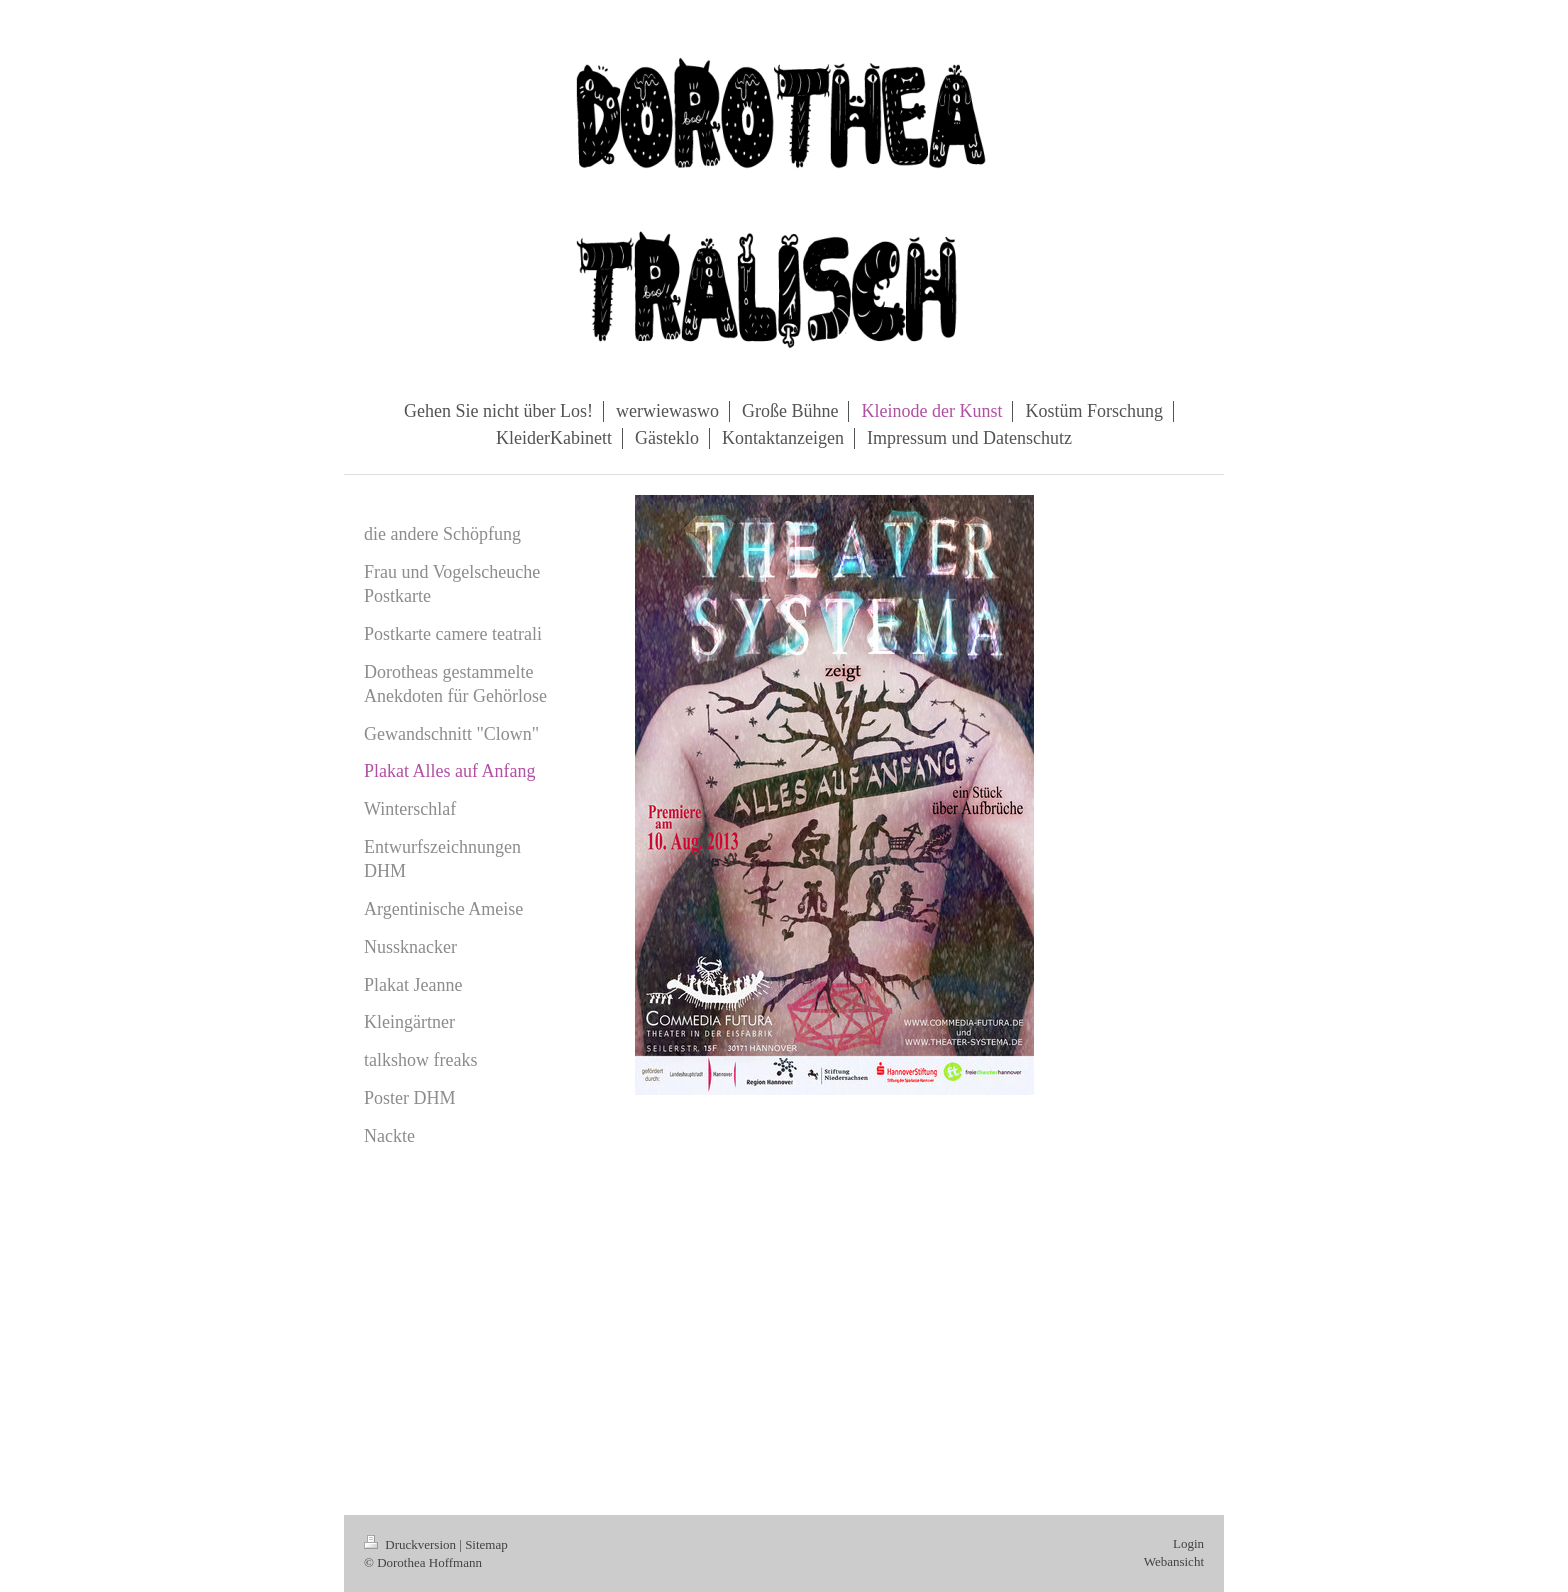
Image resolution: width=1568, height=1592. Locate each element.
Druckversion (411, 1544)
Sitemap (486, 1544)
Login (1188, 1543)
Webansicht (1174, 1561)
